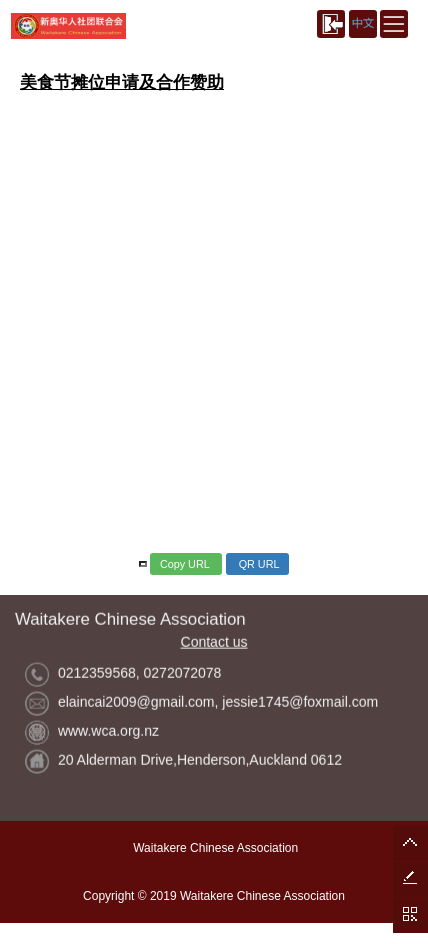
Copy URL (186, 564)
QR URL (258, 564)
